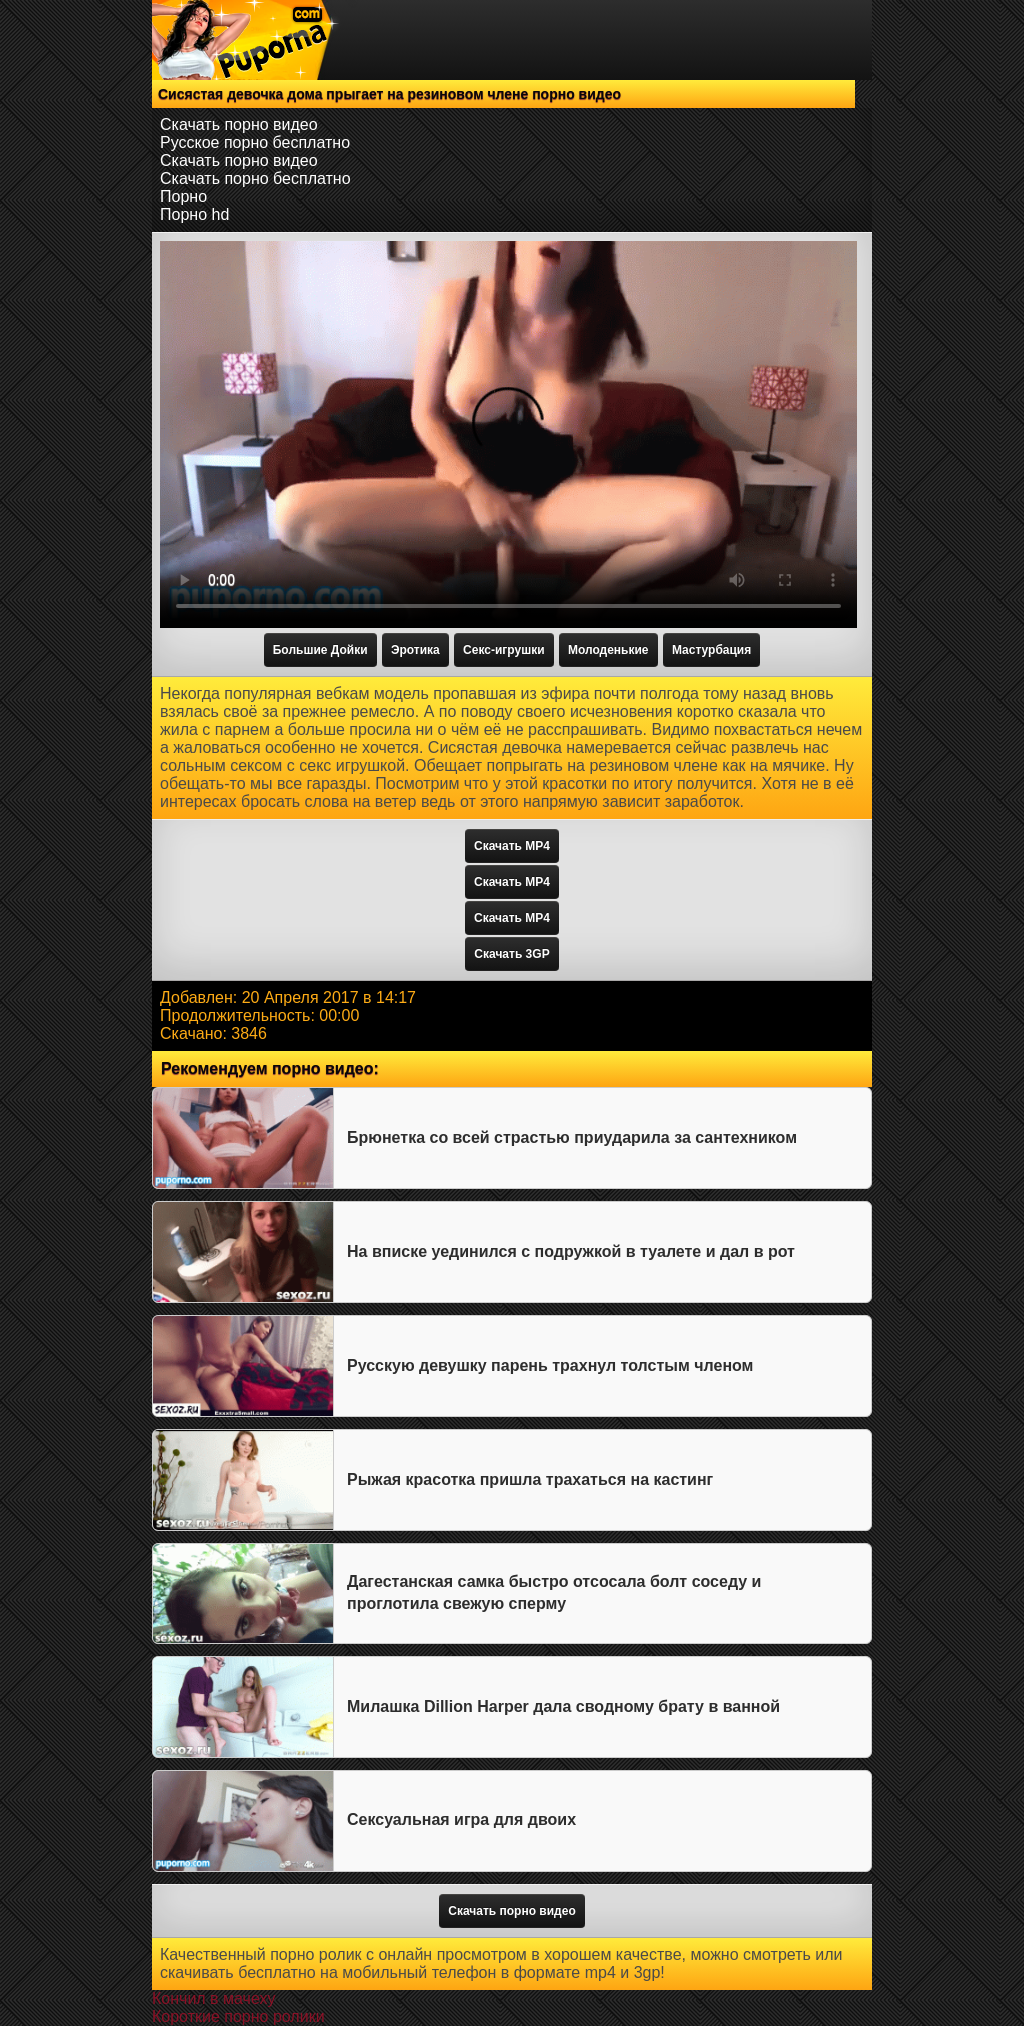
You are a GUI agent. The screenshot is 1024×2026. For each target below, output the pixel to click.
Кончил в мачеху (213, 1998)
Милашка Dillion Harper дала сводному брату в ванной (563, 1706)
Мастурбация (711, 650)
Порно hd (194, 214)
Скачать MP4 (512, 846)
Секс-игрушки (503, 650)
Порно (183, 196)
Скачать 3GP (511, 954)
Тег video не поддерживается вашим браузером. (508, 434)
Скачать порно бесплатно (255, 178)
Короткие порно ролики (238, 2016)
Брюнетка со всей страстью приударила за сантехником (572, 1137)
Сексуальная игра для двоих (461, 1819)
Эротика (415, 650)
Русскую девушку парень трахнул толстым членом (550, 1365)
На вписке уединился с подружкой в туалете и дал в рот (571, 1251)
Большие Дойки (320, 650)
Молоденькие (608, 650)
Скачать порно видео (239, 124)
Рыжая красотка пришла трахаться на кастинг (530, 1479)
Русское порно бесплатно (255, 142)
